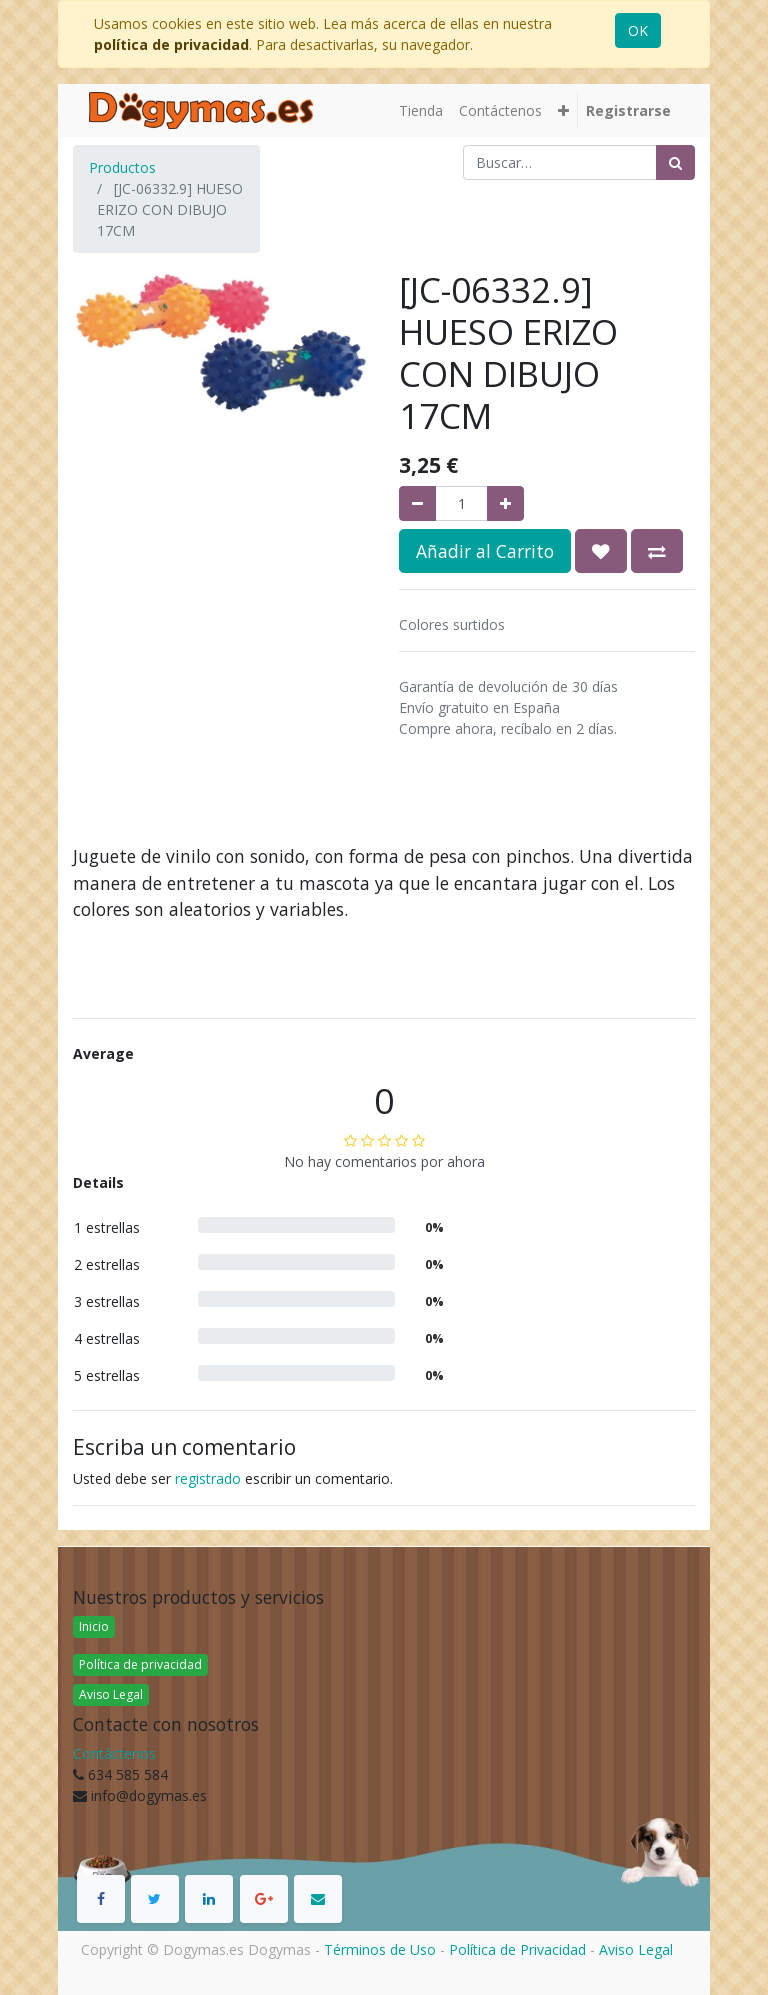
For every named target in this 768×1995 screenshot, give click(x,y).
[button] (563, 110)
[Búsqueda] (675, 162)
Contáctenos (114, 1753)
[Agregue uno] (505, 503)
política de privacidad (171, 44)
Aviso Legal (111, 1694)
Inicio (94, 1626)
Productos (122, 167)
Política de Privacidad (517, 1949)
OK (638, 30)
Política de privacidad (140, 1664)
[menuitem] (421, 110)
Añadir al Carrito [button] (485, 551)
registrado (208, 1478)
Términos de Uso (380, 1949)
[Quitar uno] (417, 503)
